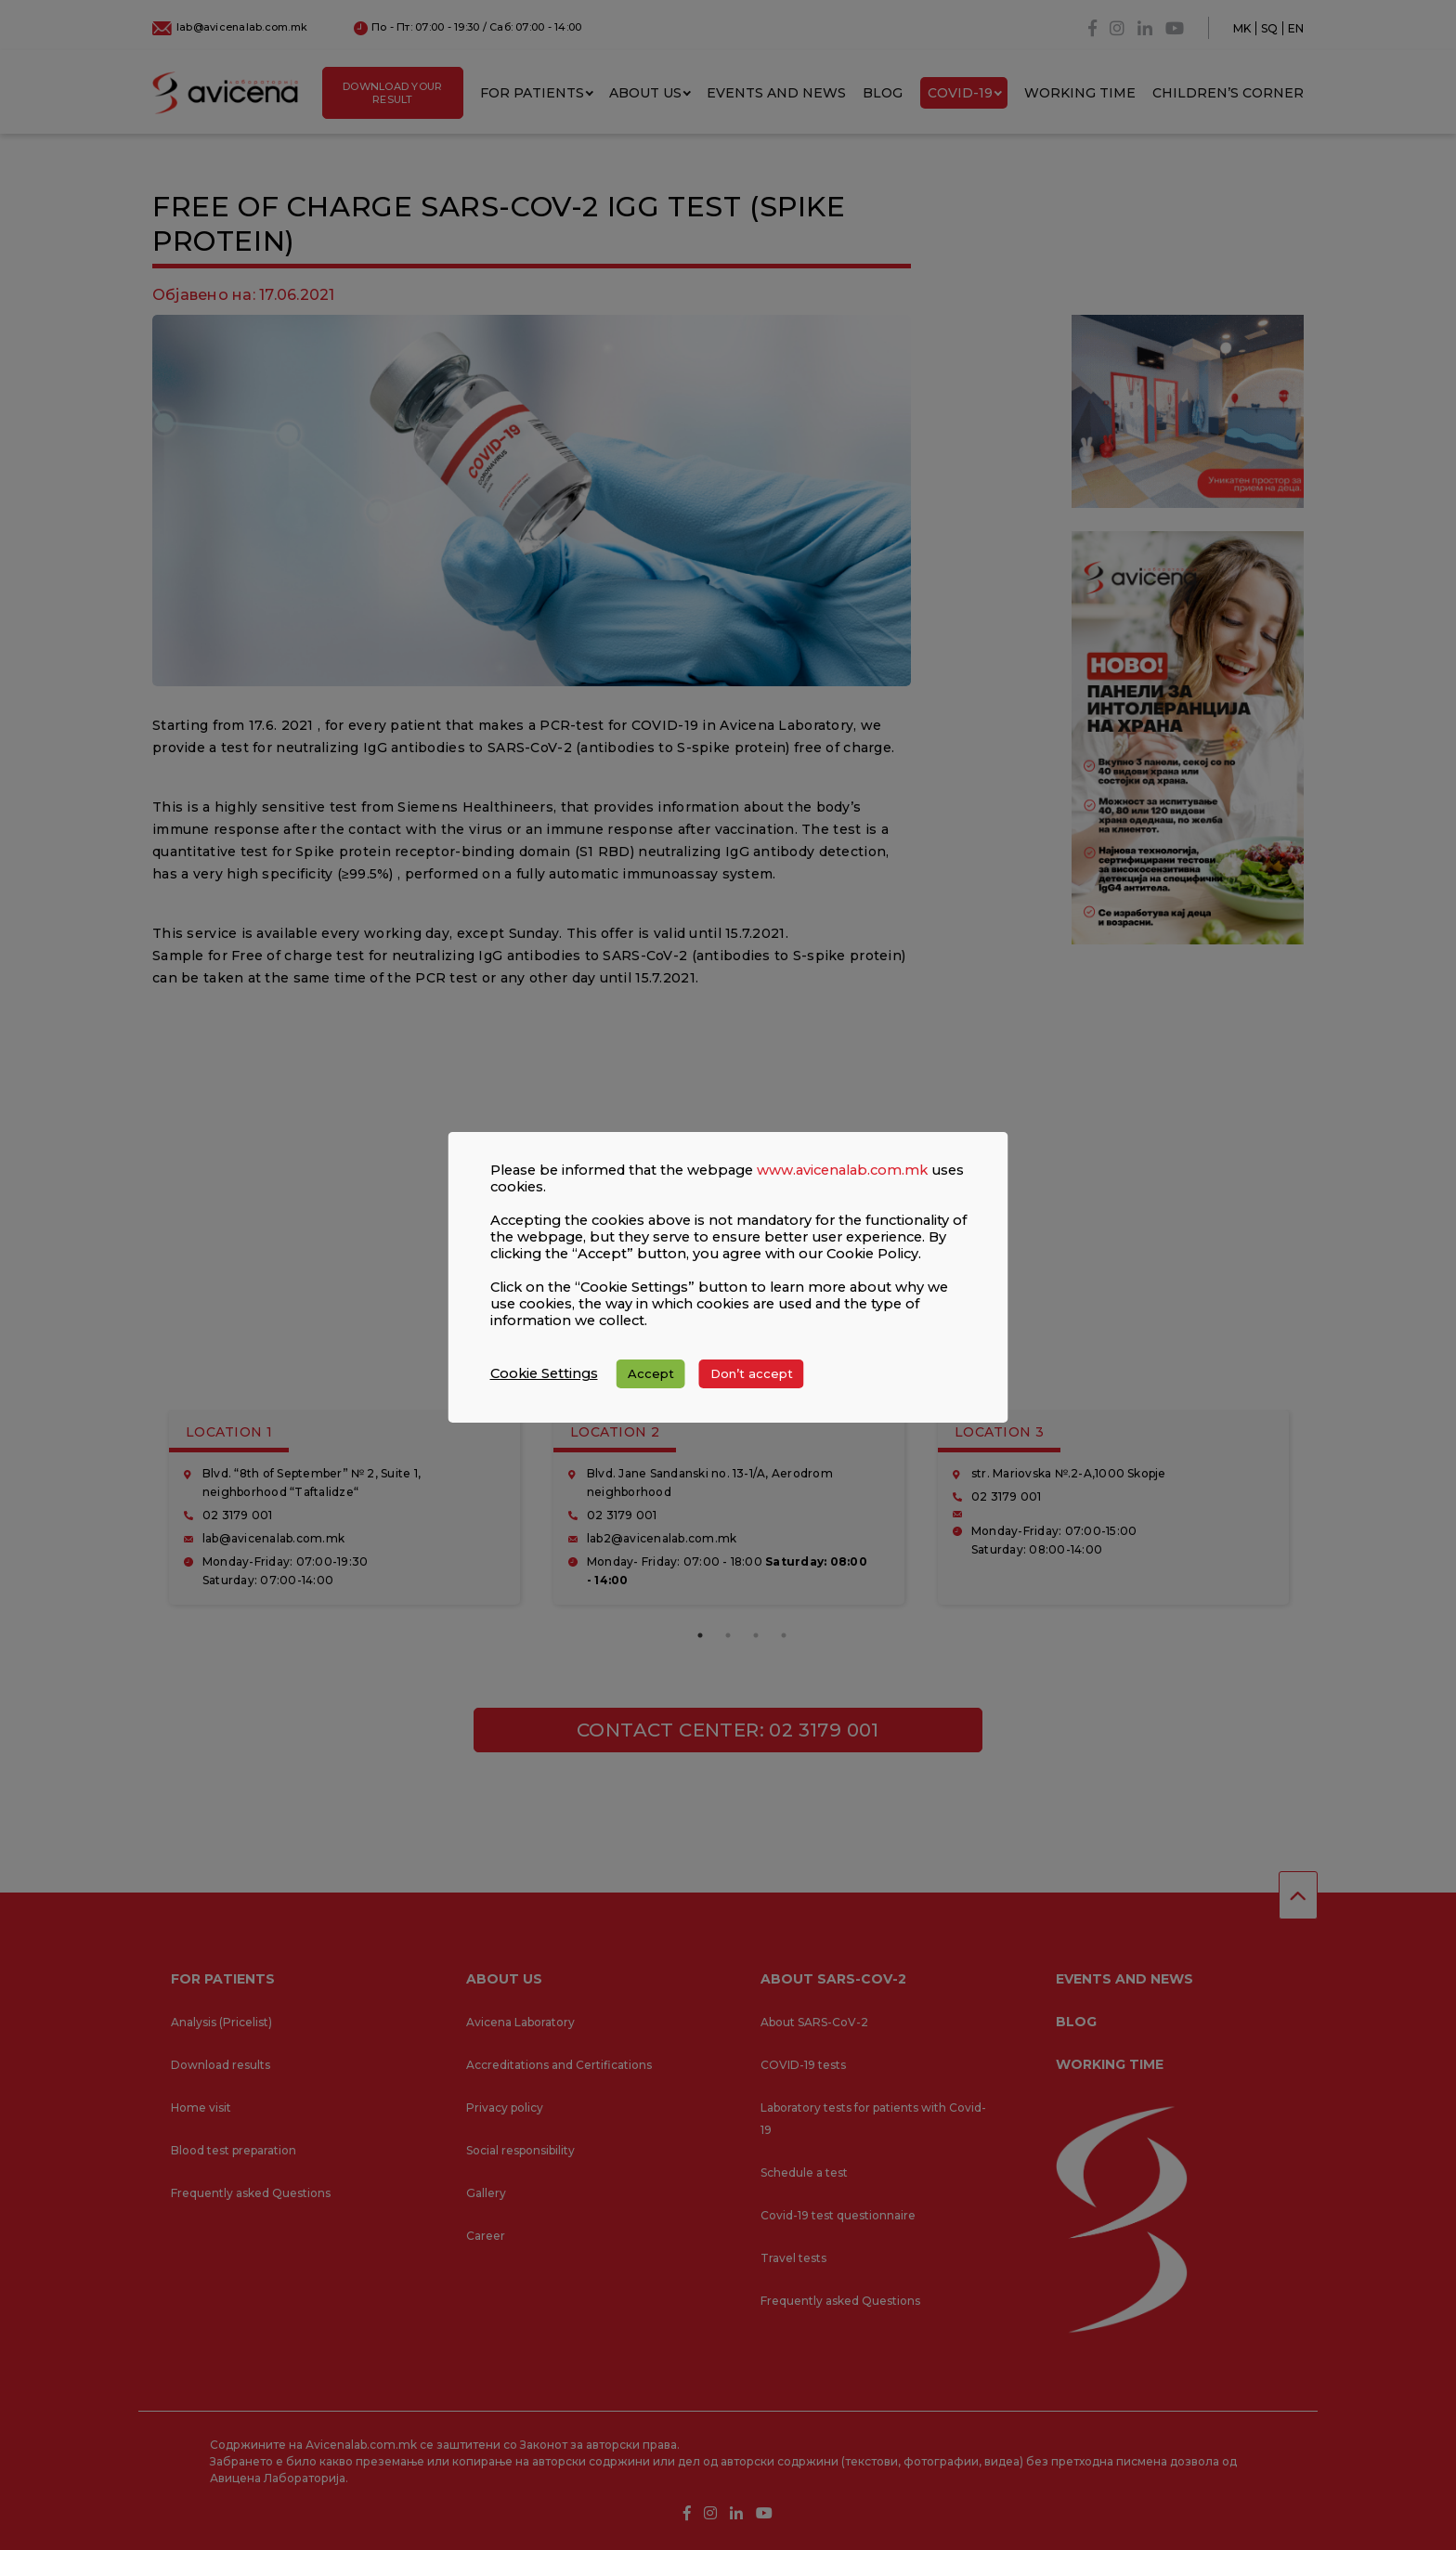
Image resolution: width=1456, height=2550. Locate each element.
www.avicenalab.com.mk (842, 1186)
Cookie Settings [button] (544, 1390)
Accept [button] (651, 1390)
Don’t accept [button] (751, 1390)
